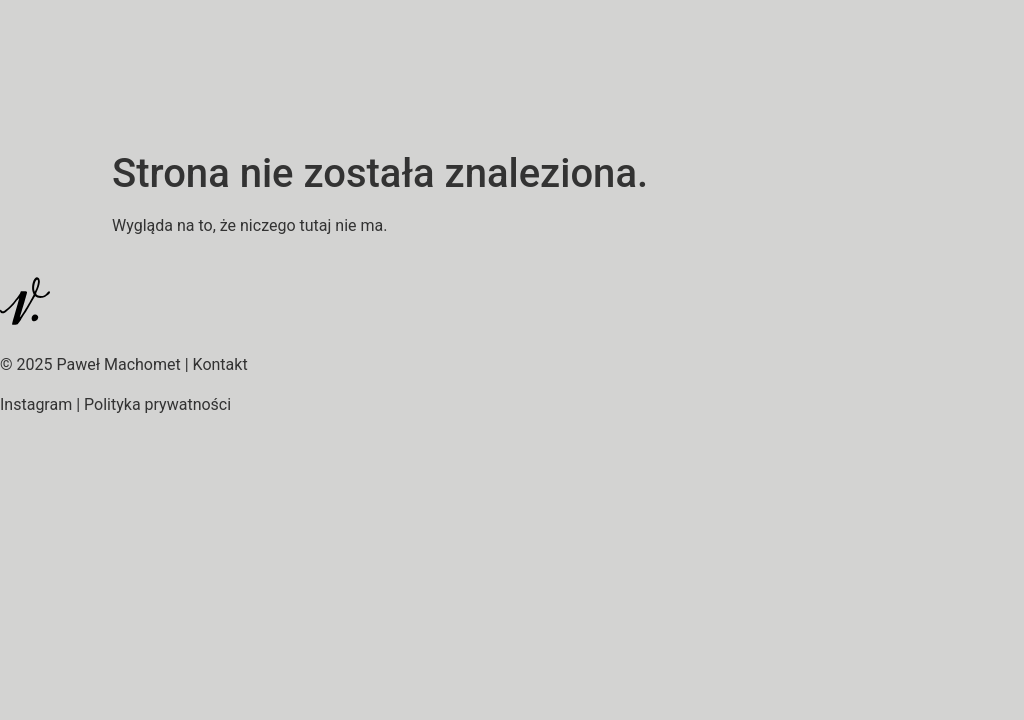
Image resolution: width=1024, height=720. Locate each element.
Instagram (36, 404)
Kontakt (220, 364)
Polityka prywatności (157, 404)
